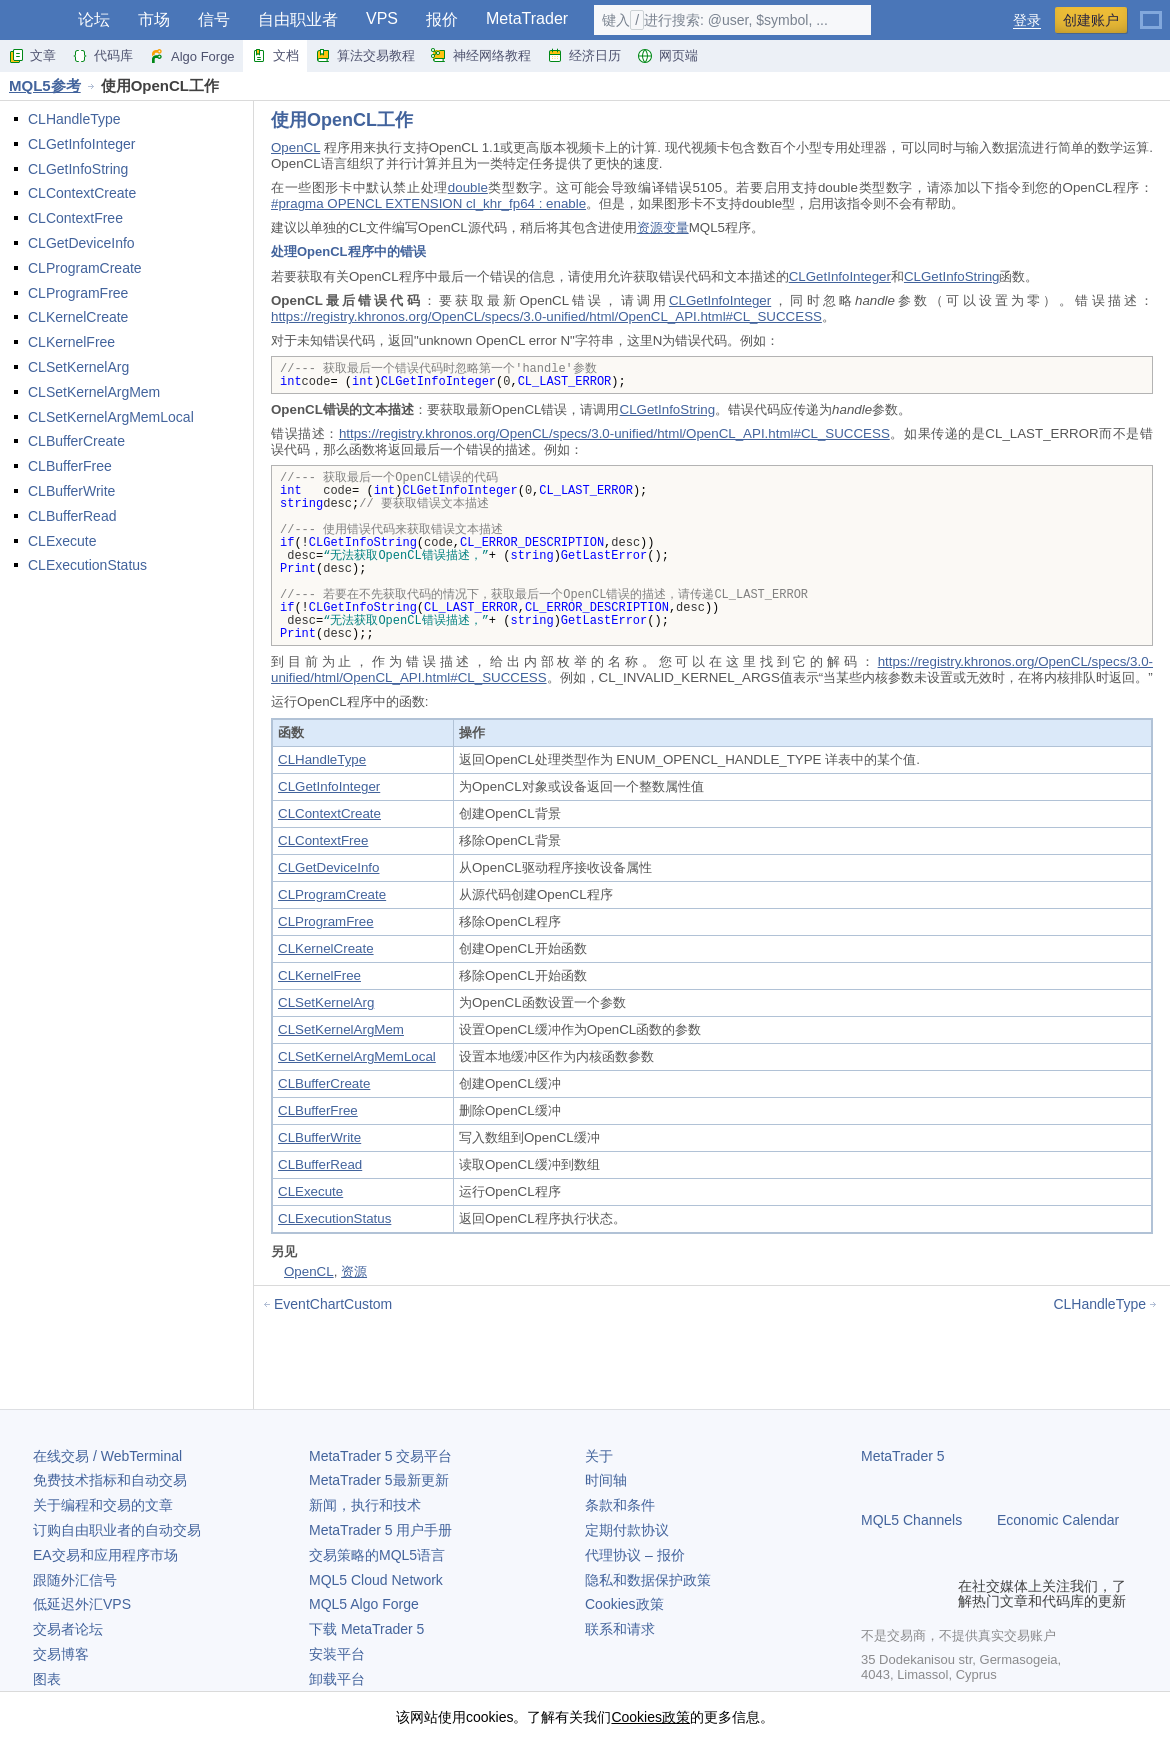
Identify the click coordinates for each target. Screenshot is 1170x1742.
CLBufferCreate (76, 441)
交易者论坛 (68, 1629)
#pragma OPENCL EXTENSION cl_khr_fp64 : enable (428, 203)
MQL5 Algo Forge (364, 1604)
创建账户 (1091, 20)
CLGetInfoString (78, 169)
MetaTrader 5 (903, 1456)
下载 (366, 1629)
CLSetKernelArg (78, 367)
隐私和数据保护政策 (648, 1580)
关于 (599, 1456)
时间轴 (606, 1480)
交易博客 (61, 1654)
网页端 (667, 56)
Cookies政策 (624, 1604)
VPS (382, 18)
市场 (154, 19)
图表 (47, 1679)
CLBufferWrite (71, 491)
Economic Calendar (1058, 1520)
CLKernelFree (71, 342)
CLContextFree (75, 218)
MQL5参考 (45, 85)
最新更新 (379, 1480)
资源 (354, 1271)
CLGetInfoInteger (81, 144)
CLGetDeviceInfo (81, 243)
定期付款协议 (627, 1530)
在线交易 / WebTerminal (107, 1456)
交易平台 (380, 1456)
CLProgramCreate (85, 268)
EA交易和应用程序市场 (105, 1555)
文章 (32, 56)
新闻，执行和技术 (365, 1505)
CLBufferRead (72, 516)
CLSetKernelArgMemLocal (111, 417)
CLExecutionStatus (87, 565)
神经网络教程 (481, 56)
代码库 (102, 56)
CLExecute (62, 541)
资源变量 (663, 227)
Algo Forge (192, 56)
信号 (214, 19)
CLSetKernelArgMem (94, 392)
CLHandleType (74, 119)
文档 (275, 56)
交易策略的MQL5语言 (377, 1555)
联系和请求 (620, 1629)
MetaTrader (527, 18)
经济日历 (584, 56)
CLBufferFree (70, 466)
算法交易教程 (365, 56)
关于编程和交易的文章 (103, 1505)
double (468, 187)
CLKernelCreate (78, 317)
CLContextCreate (82, 193)
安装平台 (337, 1654)
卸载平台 (337, 1679)
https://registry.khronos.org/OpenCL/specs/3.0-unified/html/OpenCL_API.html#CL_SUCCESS (546, 316)
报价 (442, 19)
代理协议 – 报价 (635, 1555)
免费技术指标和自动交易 (110, 1480)
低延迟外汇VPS (82, 1604)
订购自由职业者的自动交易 (117, 1530)
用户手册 (380, 1530)
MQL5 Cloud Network (376, 1580)
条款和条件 (620, 1505)
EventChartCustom (333, 1304)
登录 (1027, 20)
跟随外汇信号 (75, 1580)
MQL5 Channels (911, 1520)
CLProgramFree (78, 293)
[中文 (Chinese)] (1151, 12)
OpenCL (295, 147)
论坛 (94, 19)
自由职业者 (298, 19)
